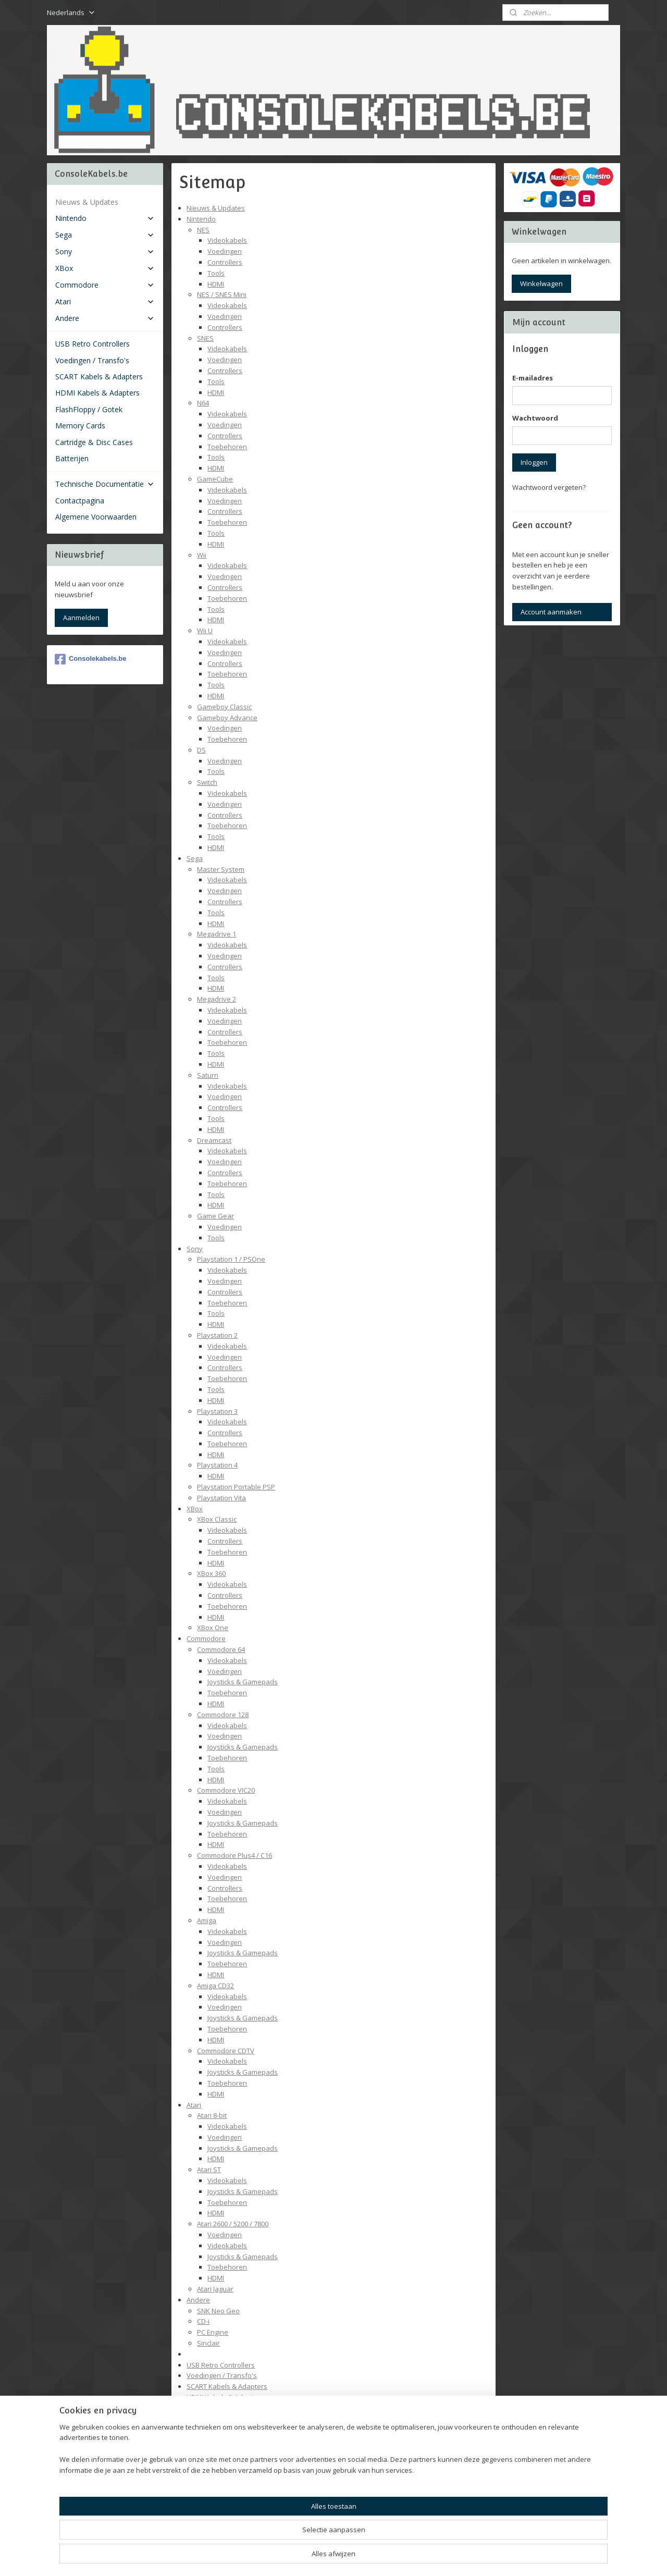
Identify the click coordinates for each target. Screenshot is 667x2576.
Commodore (206, 1638)
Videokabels (227, 240)
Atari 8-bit (212, 2115)
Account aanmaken (551, 612)
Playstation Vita (221, 1497)
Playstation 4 (217, 1465)
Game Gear (215, 1216)
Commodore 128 (223, 1714)
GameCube (215, 479)
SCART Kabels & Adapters (227, 2386)
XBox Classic (217, 1519)
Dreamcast (214, 1140)
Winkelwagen (541, 283)
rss (321, 2557)
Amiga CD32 (215, 1985)
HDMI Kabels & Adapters (225, 2397)
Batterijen (202, 2440)
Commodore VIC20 (226, 1790)
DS (201, 750)
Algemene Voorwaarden (225, 2527)
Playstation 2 (217, 1335)
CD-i (203, 2321)
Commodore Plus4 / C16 (234, 1855)
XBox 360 (211, 1573)
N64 (203, 403)
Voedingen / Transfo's (222, 2375)
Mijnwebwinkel (452, 2557)
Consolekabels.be (91, 659)
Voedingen (224, 251)
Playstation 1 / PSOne (231, 1259)
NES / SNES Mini (221, 294)
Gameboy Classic (224, 706)
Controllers (224, 262)
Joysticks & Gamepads (242, 1681)
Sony (195, 1248)
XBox (195, 1508)
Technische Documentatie (227, 2462)
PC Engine (212, 2332)
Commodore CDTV (225, 2050)
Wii (201, 555)
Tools (216, 273)
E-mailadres (532, 378)
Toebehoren (227, 446)
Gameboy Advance (227, 717)
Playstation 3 (217, 1411)
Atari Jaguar (215, 2289)
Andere (198, 2299)
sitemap (299, 2557)
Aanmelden (81, 617)
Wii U (205, 630)
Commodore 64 (221, 1649)
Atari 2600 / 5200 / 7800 (232, 2223)
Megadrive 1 (216, 934)
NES (203, 230)
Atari (194, 2105)
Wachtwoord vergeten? (549, 487)
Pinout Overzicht (223, 2494)
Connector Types (224, 2483)
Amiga (206, 1920)
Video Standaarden (228, 2473)
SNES (205, 338)
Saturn (207, 1075)
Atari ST (209, 2169)
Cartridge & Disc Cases (222, 2429)
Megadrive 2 (216, 999)
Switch (207, 782)
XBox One (212, 1627)
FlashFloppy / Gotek (218, 2408)
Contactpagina (209, 2516)
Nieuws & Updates (216, 208)
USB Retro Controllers (221, 2365)
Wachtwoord (535, 418)
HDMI (215, 284)
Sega (195, 858)
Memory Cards (210, 2419)
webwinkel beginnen (361, 2557)
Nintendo (201, 219)
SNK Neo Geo (218, 2310)
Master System (220, 869)
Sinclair (208, 2343)
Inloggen (534, 462)
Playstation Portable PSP (236, 1487)
